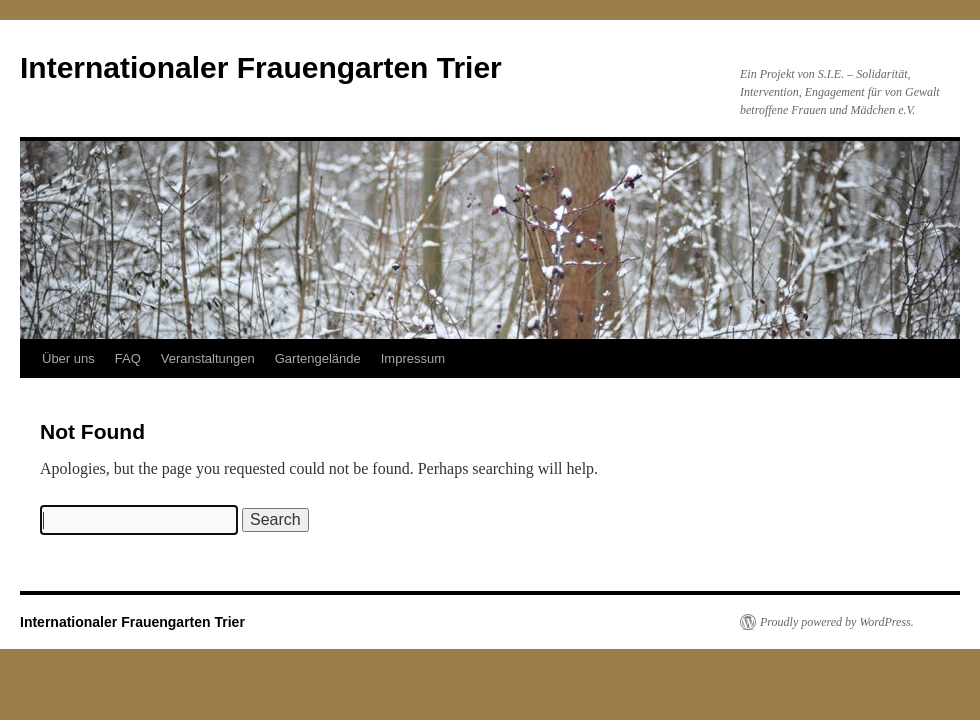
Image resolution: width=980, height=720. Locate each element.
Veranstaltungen (208, 358)
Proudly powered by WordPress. (837, 622)
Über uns (68, 358)
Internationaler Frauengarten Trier (261, 67)
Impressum (413, 358)
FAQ (128, 358)
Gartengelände (318, 358)
